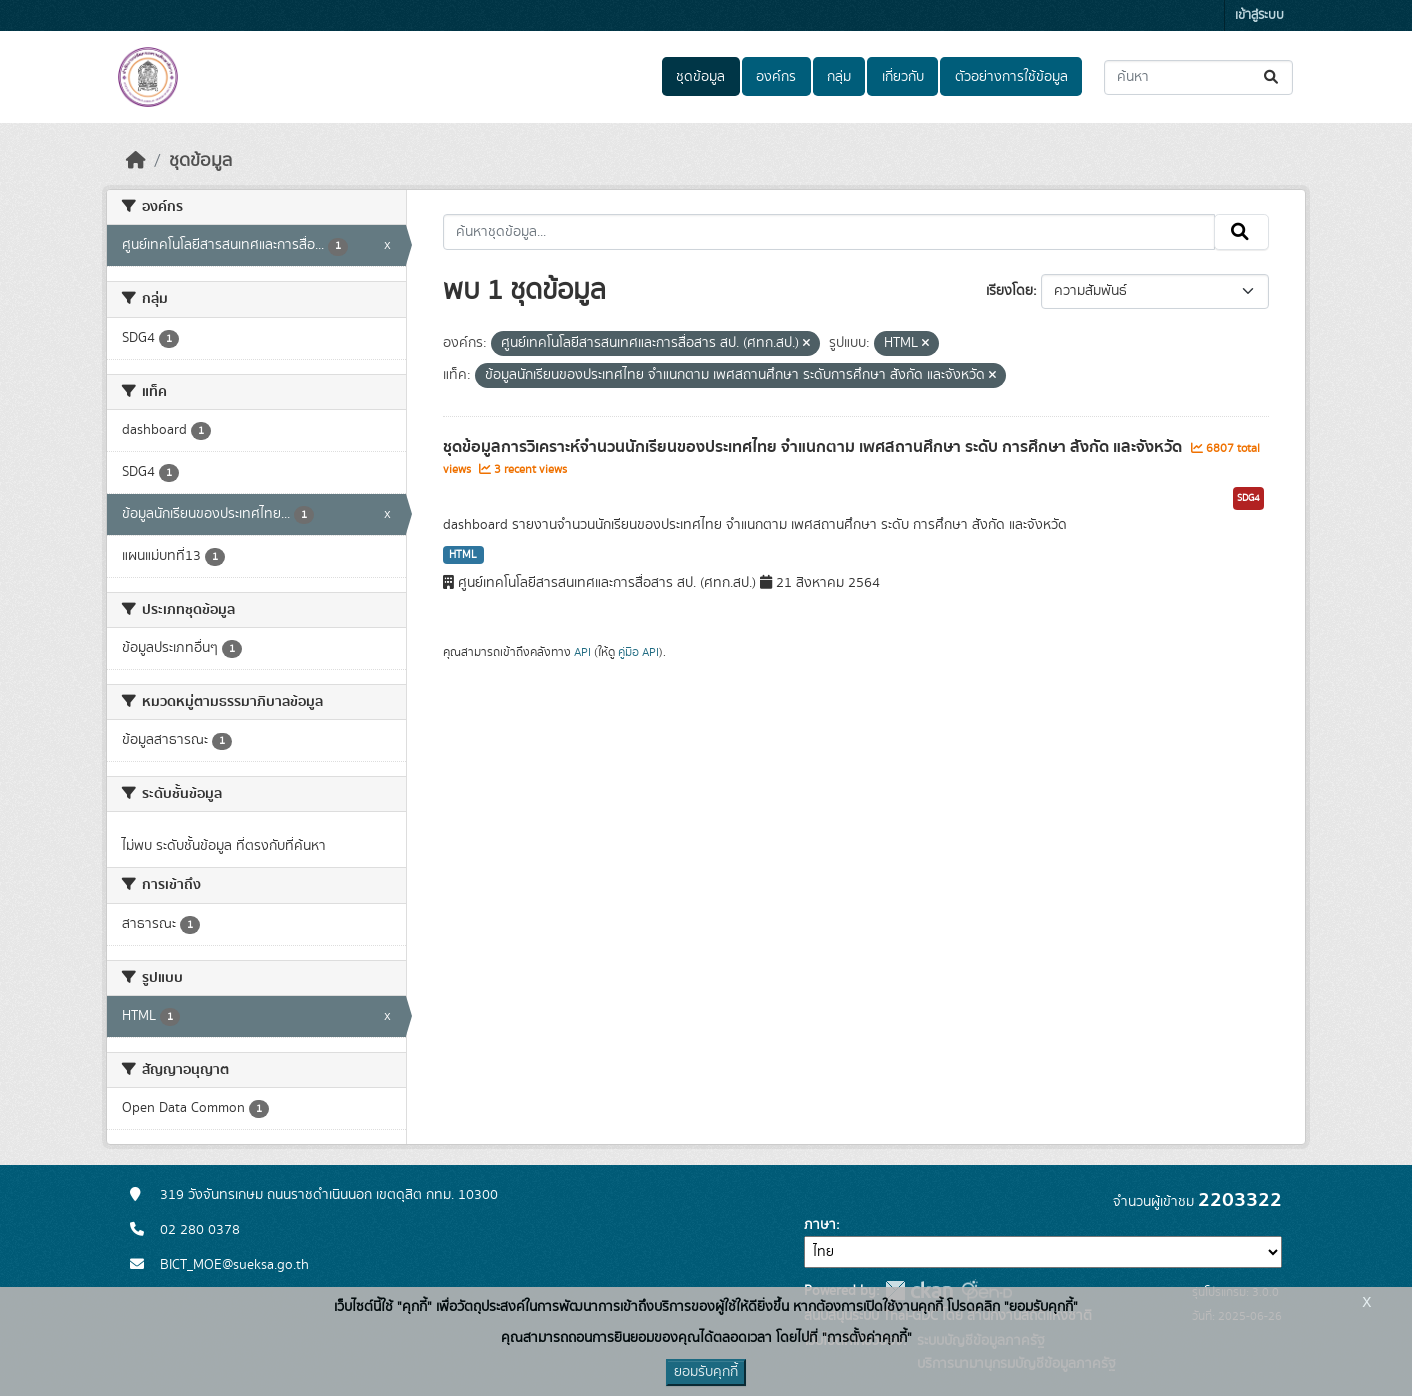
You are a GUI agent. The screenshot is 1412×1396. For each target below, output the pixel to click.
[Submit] (1272, 77)
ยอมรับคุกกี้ (706, 1372)
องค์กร (776, 77)
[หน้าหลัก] (136, 161)
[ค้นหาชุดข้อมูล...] (1198, 77)
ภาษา (820, 1225)
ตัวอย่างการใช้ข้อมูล (1011, 77)
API (582, 652)
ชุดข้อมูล (700, 77)
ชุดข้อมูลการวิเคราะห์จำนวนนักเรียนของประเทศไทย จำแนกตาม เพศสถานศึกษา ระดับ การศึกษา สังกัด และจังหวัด (814, 447)
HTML (463, 555)
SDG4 (1248, 498)
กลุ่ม (839, 77)
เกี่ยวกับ (903, 77)
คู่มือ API (638, 652)
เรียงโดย (1009, 291)
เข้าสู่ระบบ (1259, 15)
